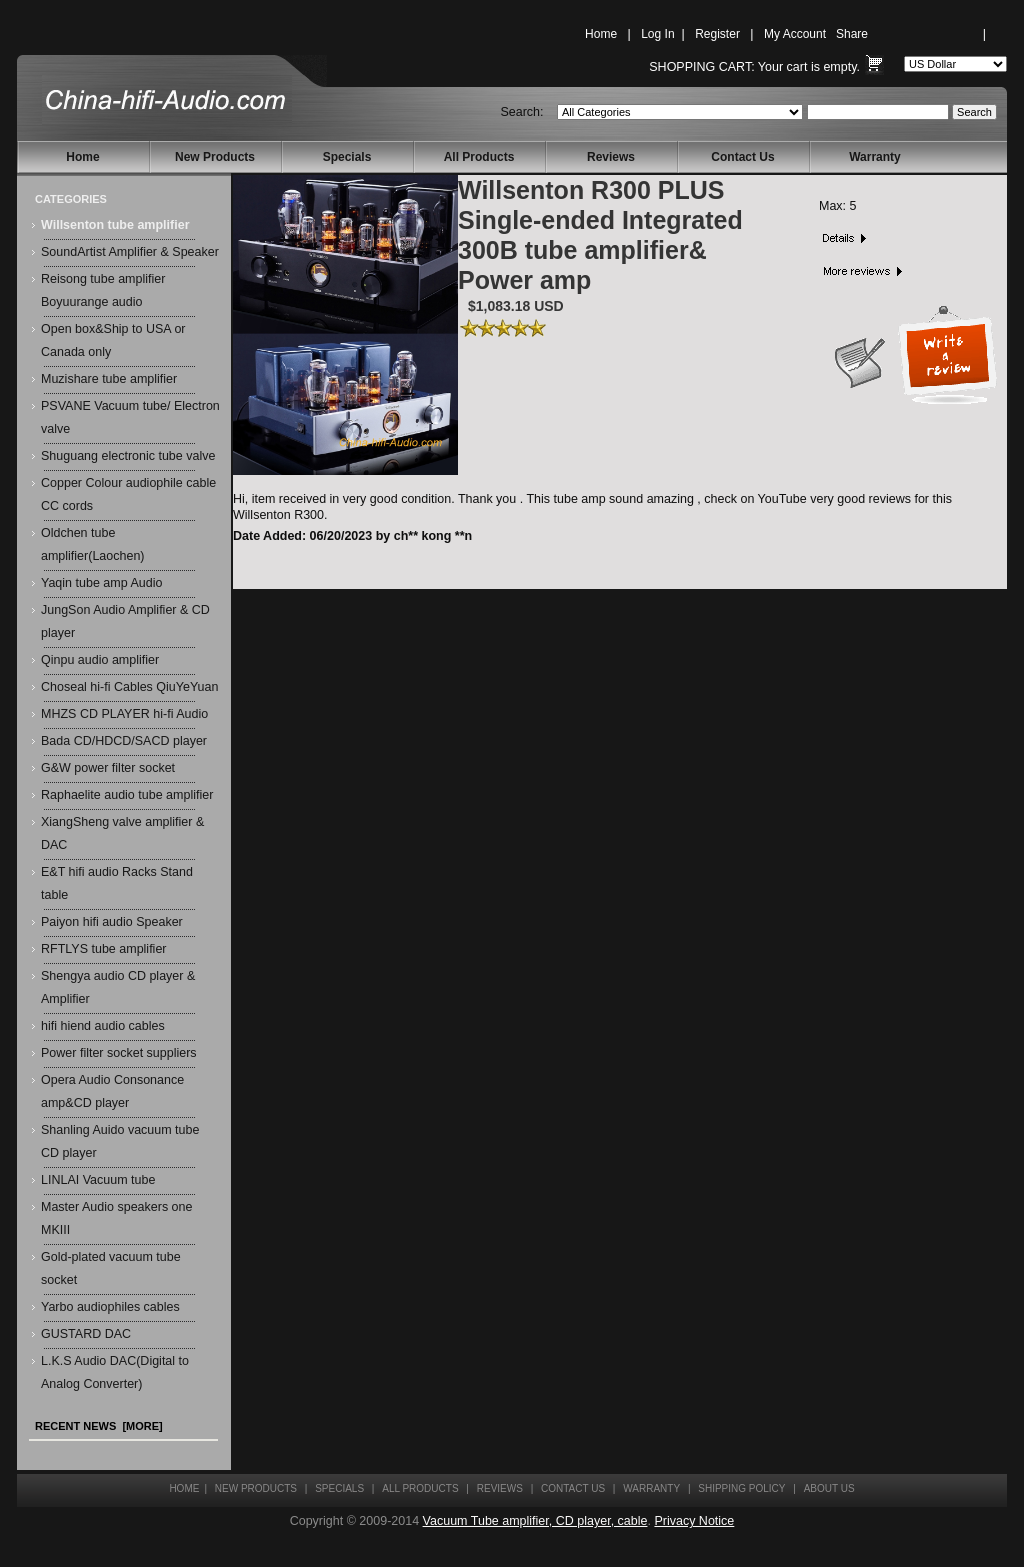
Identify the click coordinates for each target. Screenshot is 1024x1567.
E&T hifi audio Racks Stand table (117, 883)
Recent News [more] (99, 1426)
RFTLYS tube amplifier (104, 949)
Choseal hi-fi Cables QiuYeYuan (129, 687)
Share (852, 34)
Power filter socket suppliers (119, 1053)
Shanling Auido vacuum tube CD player (120, 1141)
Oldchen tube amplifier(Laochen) (93, 544)
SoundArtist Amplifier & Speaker (130, 252)
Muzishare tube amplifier (109, 379)
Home (601, 34)
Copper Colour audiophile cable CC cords (128, 494)
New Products (215, 157)
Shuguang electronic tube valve (128, 456)
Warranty (875, 157)
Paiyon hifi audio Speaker (112, 922)
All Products (479, 157)
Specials (347, 157)
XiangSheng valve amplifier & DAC (122, 833)
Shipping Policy (741, 1488)
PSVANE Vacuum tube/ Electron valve (130, 417)
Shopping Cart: (701, 67)
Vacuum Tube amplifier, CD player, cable (535, 1521)
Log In (657, 34)
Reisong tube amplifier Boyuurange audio (103, 290)
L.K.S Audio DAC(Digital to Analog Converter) (115, 1372)
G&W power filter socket (108, 768)
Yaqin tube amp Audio (101, 583)
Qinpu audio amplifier (100, 660)
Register (717, 34)
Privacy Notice (694, 1521)
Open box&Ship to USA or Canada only (113, 340)
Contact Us (742, 157)
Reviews (611, 157)
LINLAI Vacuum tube (98, 1180)
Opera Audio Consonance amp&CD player (112, 1091)
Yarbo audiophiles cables (110, 1307)
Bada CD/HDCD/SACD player (124, 741)
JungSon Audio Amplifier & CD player (125, 621)
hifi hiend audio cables (103, 1026)
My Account (795, 34)
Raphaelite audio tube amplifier (127, 795)
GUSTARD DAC (86, 1334)
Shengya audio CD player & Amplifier (118, 987)
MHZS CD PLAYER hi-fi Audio (124, 714)
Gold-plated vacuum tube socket (111, 1268)
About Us (829, 1488)
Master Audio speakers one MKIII (116, 1218)
